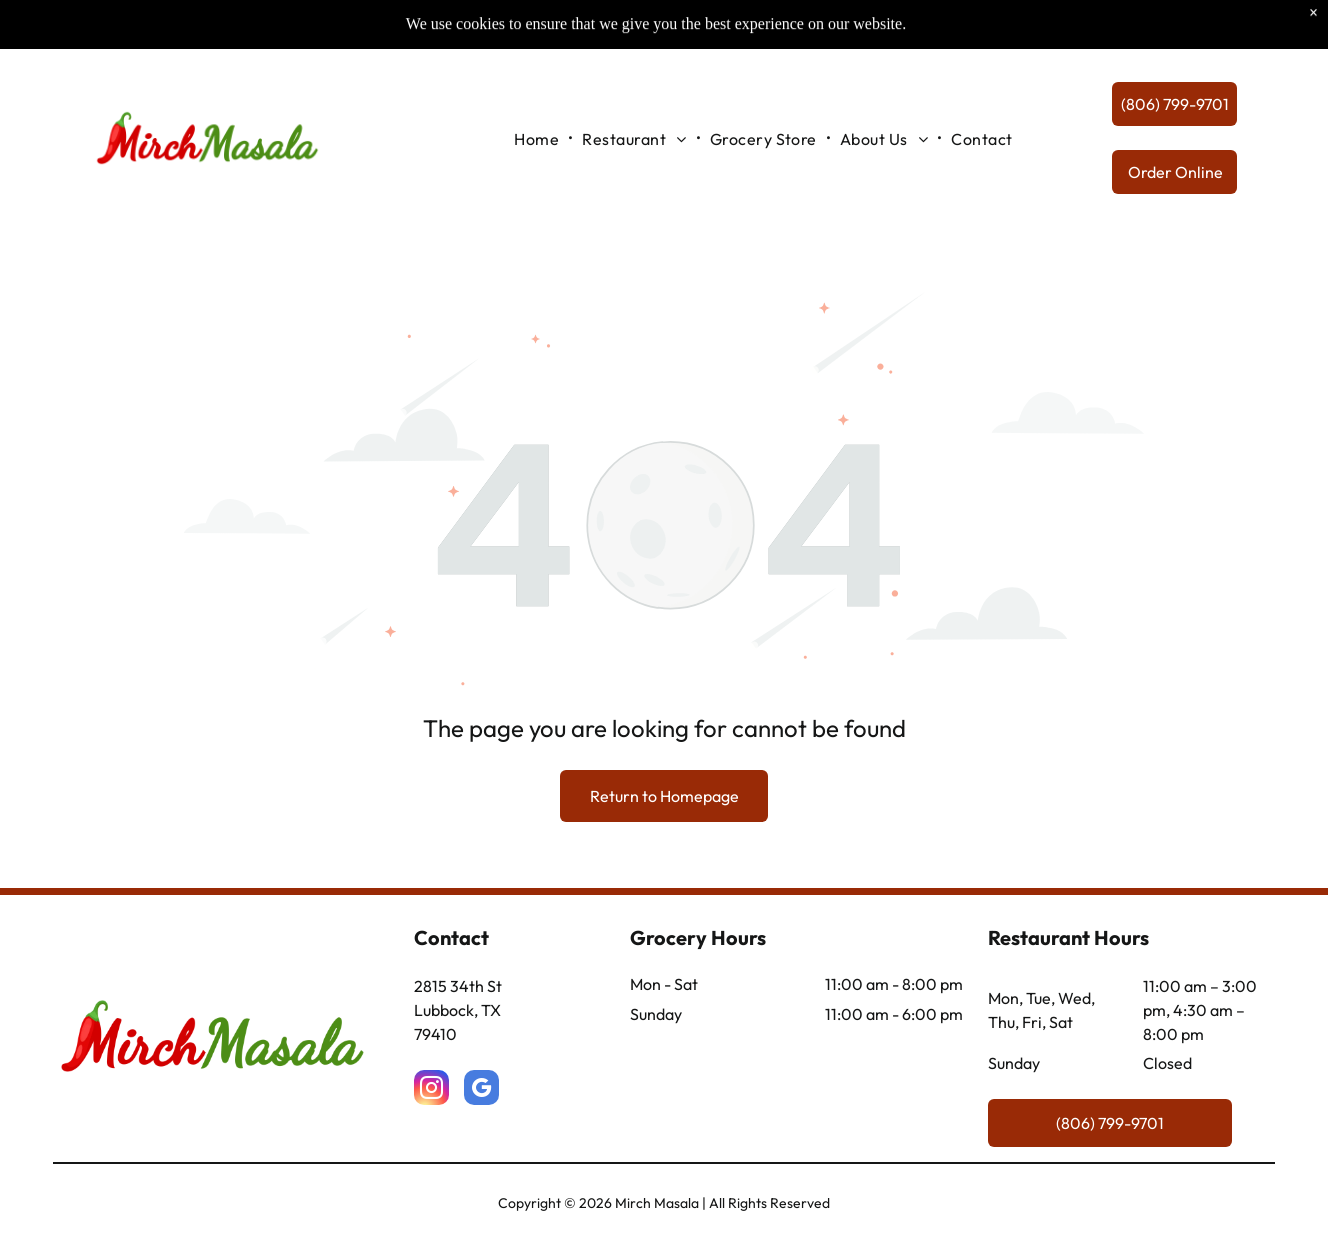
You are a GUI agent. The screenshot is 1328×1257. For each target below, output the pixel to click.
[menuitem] (538, 116)
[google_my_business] (481, 1090)
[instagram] (431, 1090)
